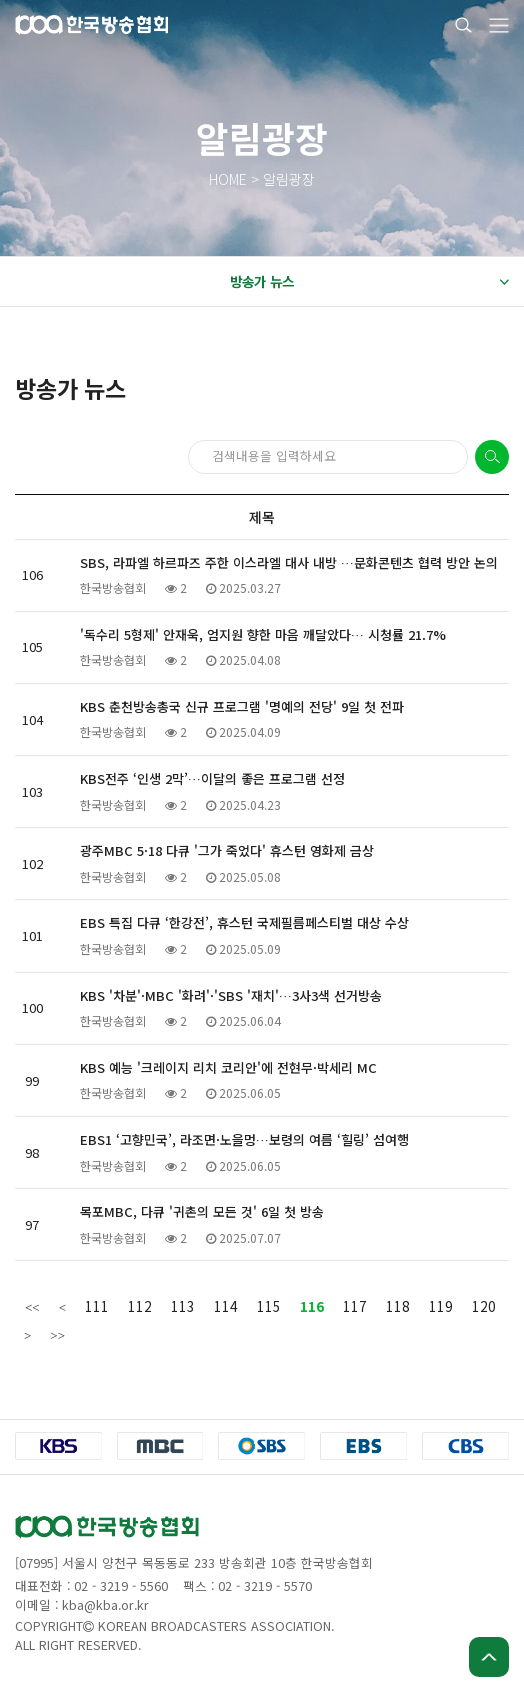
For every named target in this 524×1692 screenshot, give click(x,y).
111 (97, 1306)
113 (183, 1306)
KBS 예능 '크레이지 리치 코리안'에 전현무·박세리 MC (228, 1067)
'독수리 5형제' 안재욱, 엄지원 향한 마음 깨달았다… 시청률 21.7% (263, 634)
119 (441, 1306)
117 (355, 1306)
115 (269, 1306)
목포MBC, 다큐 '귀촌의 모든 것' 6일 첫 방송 (202, 1211)
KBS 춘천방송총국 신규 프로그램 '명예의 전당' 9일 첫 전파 (242, 706)
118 (398, 1306)
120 (484, 1306)
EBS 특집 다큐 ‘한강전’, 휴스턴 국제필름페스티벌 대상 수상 (244, 922)
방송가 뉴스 (369, 282)
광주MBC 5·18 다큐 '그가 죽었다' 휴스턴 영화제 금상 (227, 850)
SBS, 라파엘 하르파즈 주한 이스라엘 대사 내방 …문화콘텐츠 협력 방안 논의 (289, 562)
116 (312, 1306)
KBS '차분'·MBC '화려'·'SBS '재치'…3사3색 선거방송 (231, 995)
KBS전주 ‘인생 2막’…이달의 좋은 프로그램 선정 (212, 778)
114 (226, 1306)
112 (140, 1306)
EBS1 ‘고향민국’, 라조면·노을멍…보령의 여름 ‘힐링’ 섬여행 (244, 1139)
